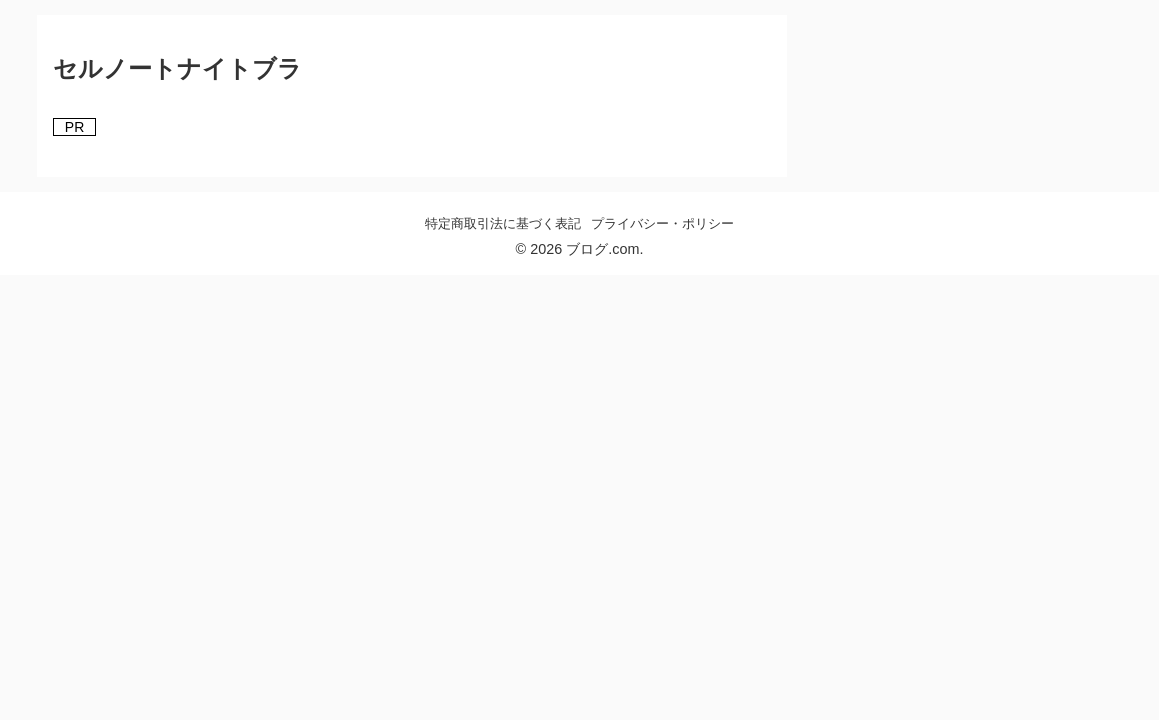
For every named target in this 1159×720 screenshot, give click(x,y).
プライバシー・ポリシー (662, 223)
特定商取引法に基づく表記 (503, 223)
